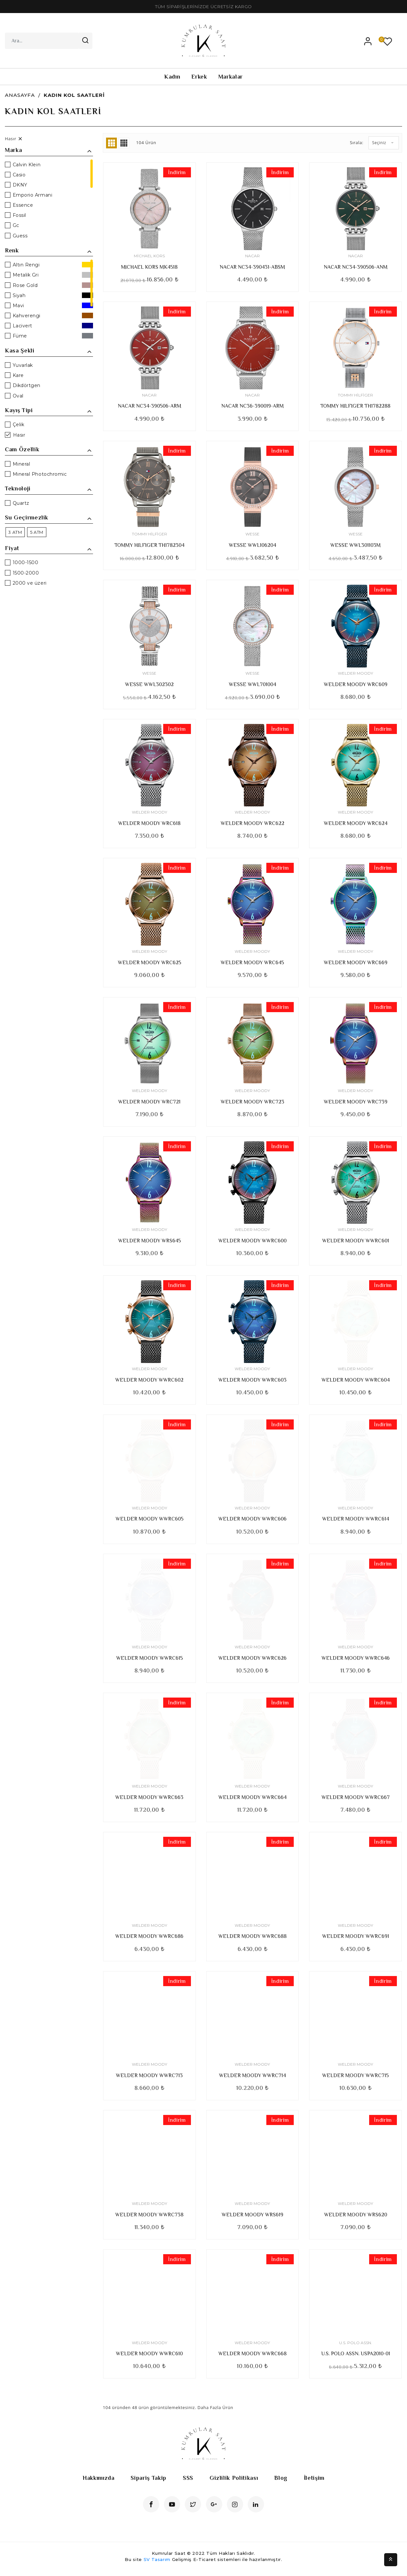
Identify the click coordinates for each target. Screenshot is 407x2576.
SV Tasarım (157, 2559)
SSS (188, 2478)
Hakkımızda (99, 2478)
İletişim (314, 2478)
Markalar (230, 76)
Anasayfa (20, 95)
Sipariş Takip (148, 2478)
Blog (281, 2478)
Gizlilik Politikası (234, 2478)
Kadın (172, 76)
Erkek (199, 76)
